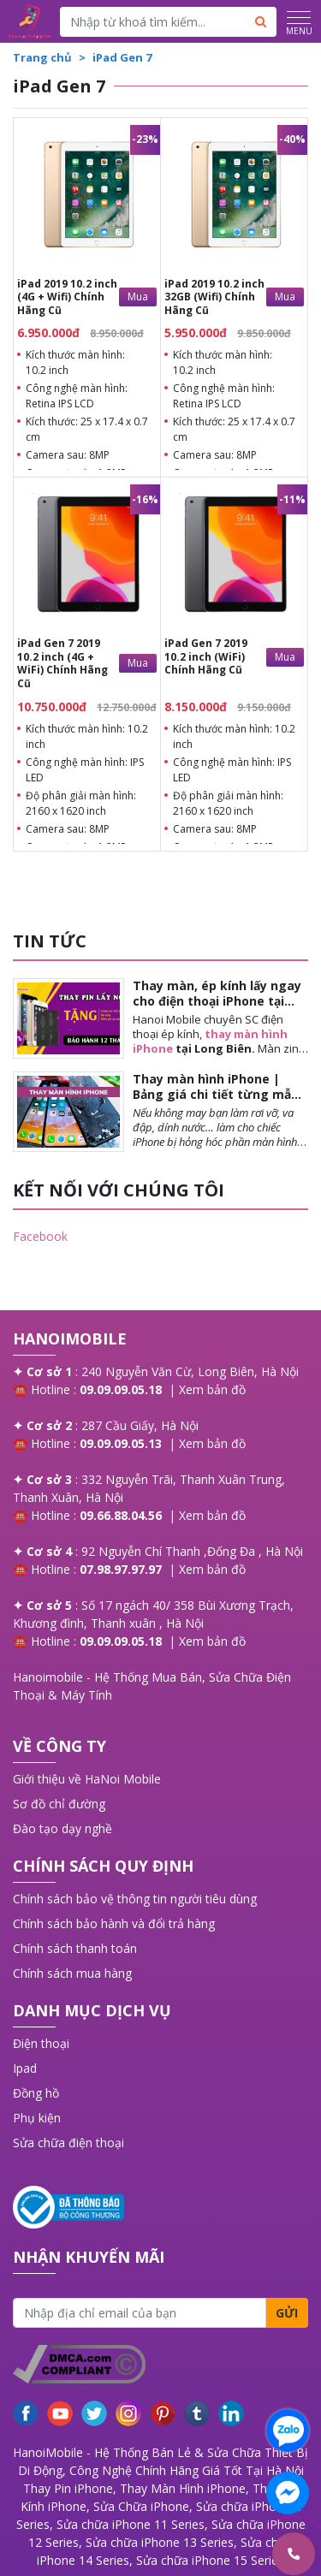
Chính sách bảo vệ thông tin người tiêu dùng (135, 1898)
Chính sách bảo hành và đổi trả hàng (114, 1923)
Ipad (25, 2068)
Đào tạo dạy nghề (62, 1828)
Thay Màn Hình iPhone (183, 2488)
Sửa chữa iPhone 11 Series (130, 2524)
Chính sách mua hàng (72, 1973)
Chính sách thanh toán (75, 1948)
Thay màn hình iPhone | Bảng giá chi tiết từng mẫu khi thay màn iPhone (216, 1094)
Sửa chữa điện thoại (68, 2142)
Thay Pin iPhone (68, 2488)
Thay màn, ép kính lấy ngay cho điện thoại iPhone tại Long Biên (217, 1000)
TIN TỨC (49, 941)
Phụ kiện (37, 2118)
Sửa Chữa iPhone (141, 2506)
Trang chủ (42, 57)
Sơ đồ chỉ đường (59, 1803)
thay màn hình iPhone (210, 1041)
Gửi (287, 2313)
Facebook (40, 1236)
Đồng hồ (36, 2093)
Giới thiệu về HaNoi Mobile (87, 1779)
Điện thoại (41, 2043)
